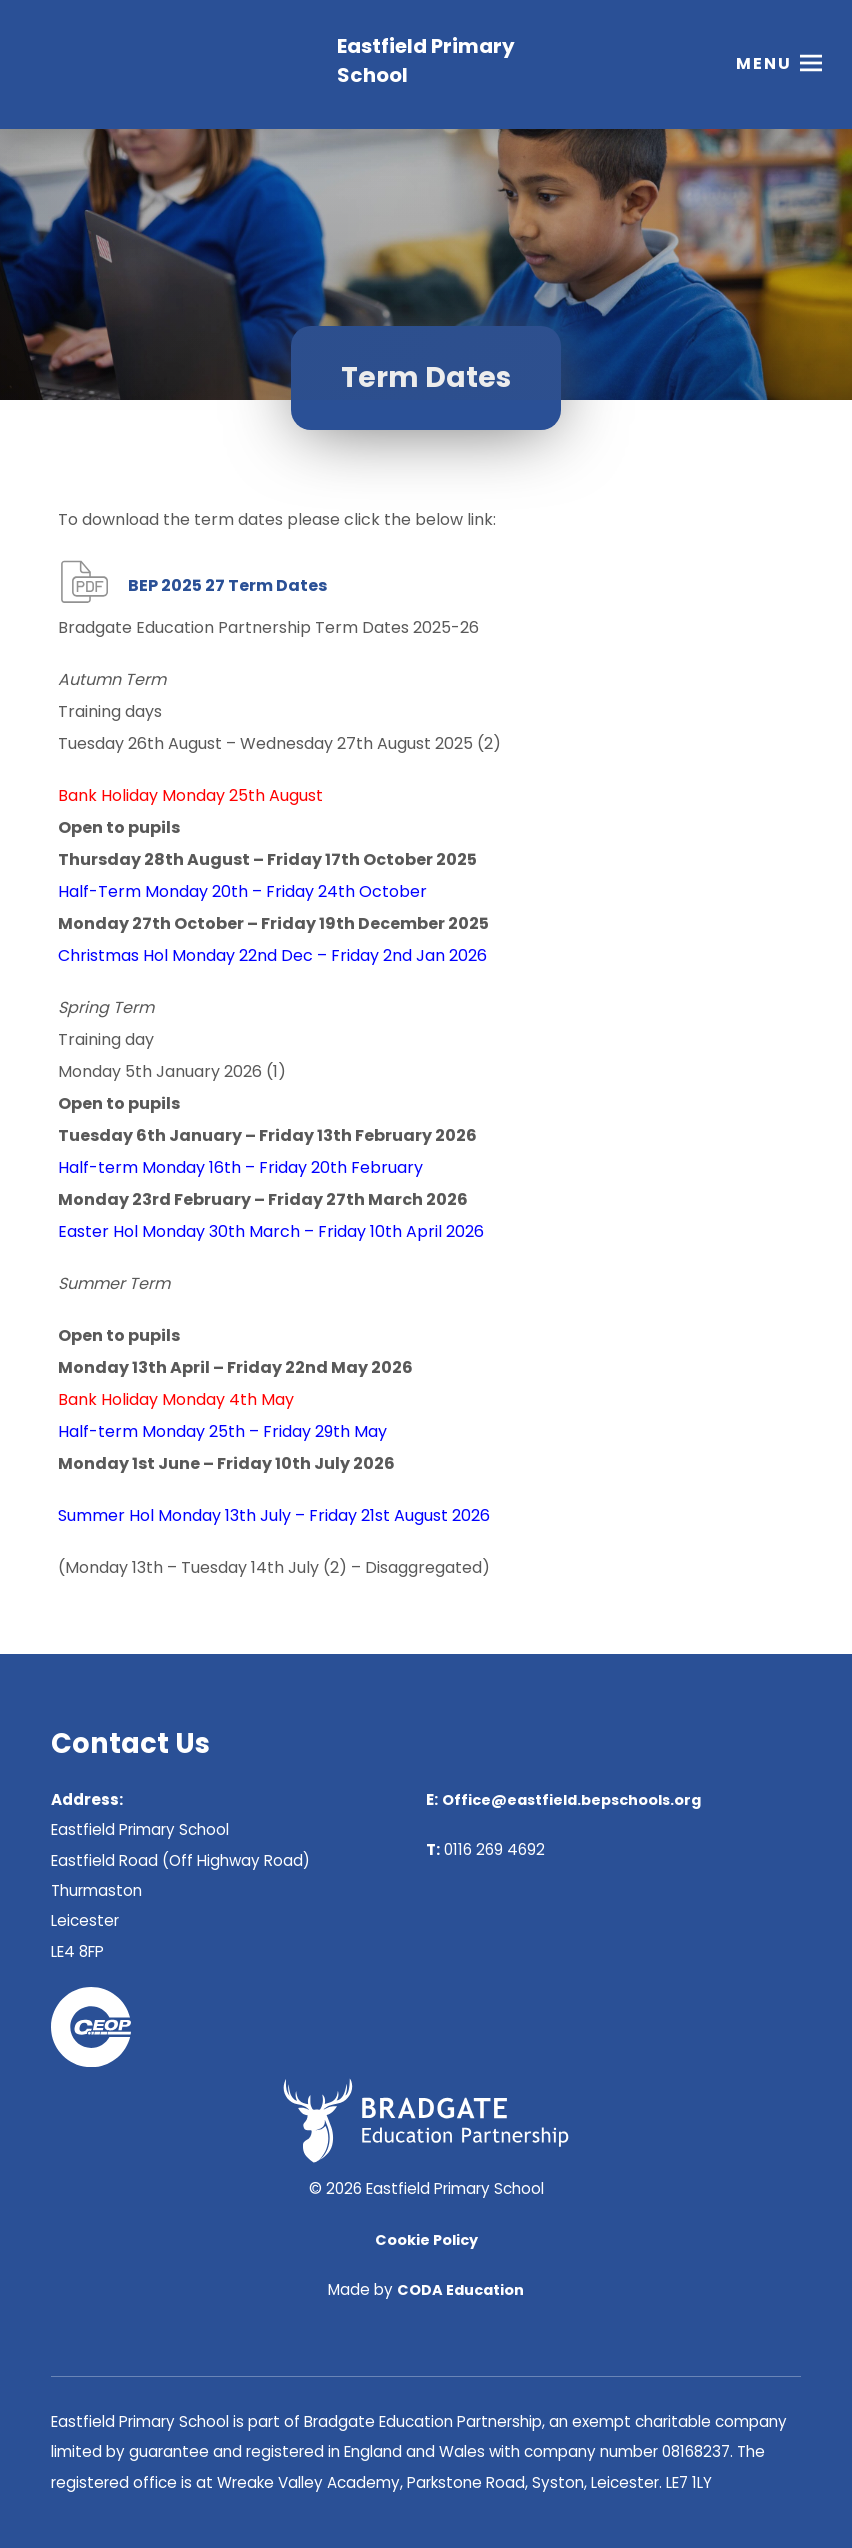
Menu (764, 64)
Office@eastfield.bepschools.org (571, 1800)
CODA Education (460, 2290)
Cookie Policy (426, 2240)
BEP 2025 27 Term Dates (227, 585)
